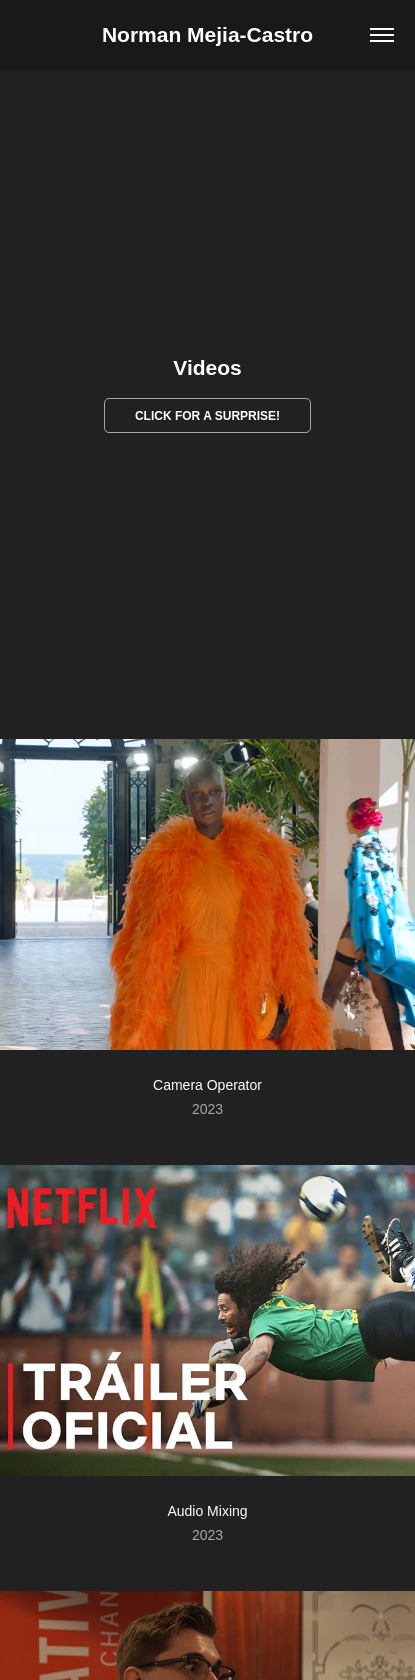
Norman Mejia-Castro (207, 34)
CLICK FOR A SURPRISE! (207, 416)
